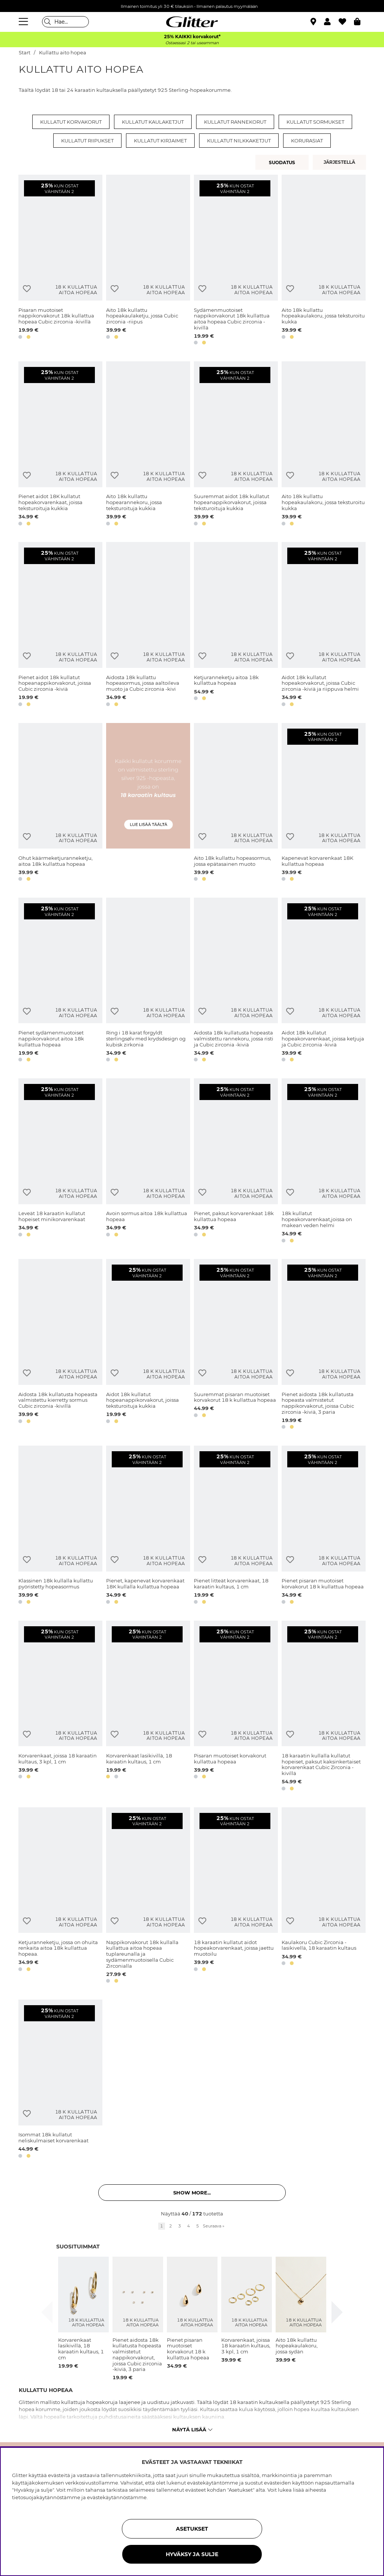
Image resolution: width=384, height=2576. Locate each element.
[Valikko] (24, 21)
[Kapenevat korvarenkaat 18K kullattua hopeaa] (324, 803)
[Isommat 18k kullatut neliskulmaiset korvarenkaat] (60, 2080)
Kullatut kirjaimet (160, 141)
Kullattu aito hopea (62, 52)
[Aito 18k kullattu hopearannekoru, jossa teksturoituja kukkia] (148, 444)
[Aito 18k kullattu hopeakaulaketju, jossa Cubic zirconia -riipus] (148, 261)
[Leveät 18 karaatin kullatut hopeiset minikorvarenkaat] (60, 1161)
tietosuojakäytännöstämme (46, 2497)
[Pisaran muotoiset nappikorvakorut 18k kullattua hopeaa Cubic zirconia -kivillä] (60, 261)
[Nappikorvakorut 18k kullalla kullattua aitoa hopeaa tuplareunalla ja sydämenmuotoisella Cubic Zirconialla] (148, 1896)
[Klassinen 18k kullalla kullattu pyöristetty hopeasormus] (60, 1526)
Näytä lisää (192, 2429)
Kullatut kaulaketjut (153, 122)
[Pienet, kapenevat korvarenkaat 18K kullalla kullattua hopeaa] (148, 1526)
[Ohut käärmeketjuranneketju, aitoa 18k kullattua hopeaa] (60, 803)
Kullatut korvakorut (71, 122)
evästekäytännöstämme (117, 2497)
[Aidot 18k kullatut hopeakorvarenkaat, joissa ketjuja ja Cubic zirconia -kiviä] (324, 981)
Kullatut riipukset (87, 141)
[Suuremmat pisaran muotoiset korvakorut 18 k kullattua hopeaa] (236, 1345)
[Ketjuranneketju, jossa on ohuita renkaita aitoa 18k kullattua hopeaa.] (60, 1896)
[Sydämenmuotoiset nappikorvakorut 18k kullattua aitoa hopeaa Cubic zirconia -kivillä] (236, 261)
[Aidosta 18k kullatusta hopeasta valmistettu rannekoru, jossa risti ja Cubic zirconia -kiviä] (236, 981)
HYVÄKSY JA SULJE (192, 2554)
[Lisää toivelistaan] (26, 289)
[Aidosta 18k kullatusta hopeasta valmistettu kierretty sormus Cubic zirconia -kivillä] (60, 1345)
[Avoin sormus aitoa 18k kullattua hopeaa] (148, 1161)
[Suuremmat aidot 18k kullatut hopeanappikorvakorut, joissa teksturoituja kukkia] (236, 444)
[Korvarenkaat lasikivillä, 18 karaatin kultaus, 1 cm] (148, 1707)
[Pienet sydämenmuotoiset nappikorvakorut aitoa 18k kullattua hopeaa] (60, 981)
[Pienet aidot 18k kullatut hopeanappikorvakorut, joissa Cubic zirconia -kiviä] (60, 625)
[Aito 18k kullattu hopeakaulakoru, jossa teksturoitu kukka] (324, 261)
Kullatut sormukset (315, 122)
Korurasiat (307, 141)
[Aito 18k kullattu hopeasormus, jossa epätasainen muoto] (236, 803)
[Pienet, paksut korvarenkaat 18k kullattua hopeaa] (236, 1161)
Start (24, 52)
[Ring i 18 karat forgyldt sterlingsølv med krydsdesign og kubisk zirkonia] (148, 981)
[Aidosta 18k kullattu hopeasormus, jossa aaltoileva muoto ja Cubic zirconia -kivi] (148, 625)
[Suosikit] (346, 21)
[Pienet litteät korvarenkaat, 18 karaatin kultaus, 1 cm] (236, 1526)
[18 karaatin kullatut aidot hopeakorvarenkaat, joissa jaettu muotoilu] (236, 1896)
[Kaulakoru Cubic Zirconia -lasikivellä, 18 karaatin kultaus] (324, 1896)
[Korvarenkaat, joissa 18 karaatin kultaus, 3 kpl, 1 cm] (60, 1707)
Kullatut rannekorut (235, 122)
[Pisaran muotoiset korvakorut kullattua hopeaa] (236, 1707)
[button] (331, 21)
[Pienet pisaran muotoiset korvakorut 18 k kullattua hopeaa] (324, 1526)
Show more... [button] (192, 2193)
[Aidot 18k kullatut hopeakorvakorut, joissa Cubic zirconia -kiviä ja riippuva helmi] (324, 625)
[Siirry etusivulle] (192, 21)
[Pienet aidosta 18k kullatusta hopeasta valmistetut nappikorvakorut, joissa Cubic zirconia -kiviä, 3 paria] (324, 1345)
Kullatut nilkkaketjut (239, 141)
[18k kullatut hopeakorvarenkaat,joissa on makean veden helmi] (324, 1161)
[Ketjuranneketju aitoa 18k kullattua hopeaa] (236, 625)
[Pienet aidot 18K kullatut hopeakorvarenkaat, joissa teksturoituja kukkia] (60, 444)
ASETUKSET (192, 2528)
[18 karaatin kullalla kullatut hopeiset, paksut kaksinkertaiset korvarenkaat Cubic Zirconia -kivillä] (324, 1707)
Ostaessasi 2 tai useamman (192, 42)
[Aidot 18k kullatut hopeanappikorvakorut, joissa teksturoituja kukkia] (148, 1345)
